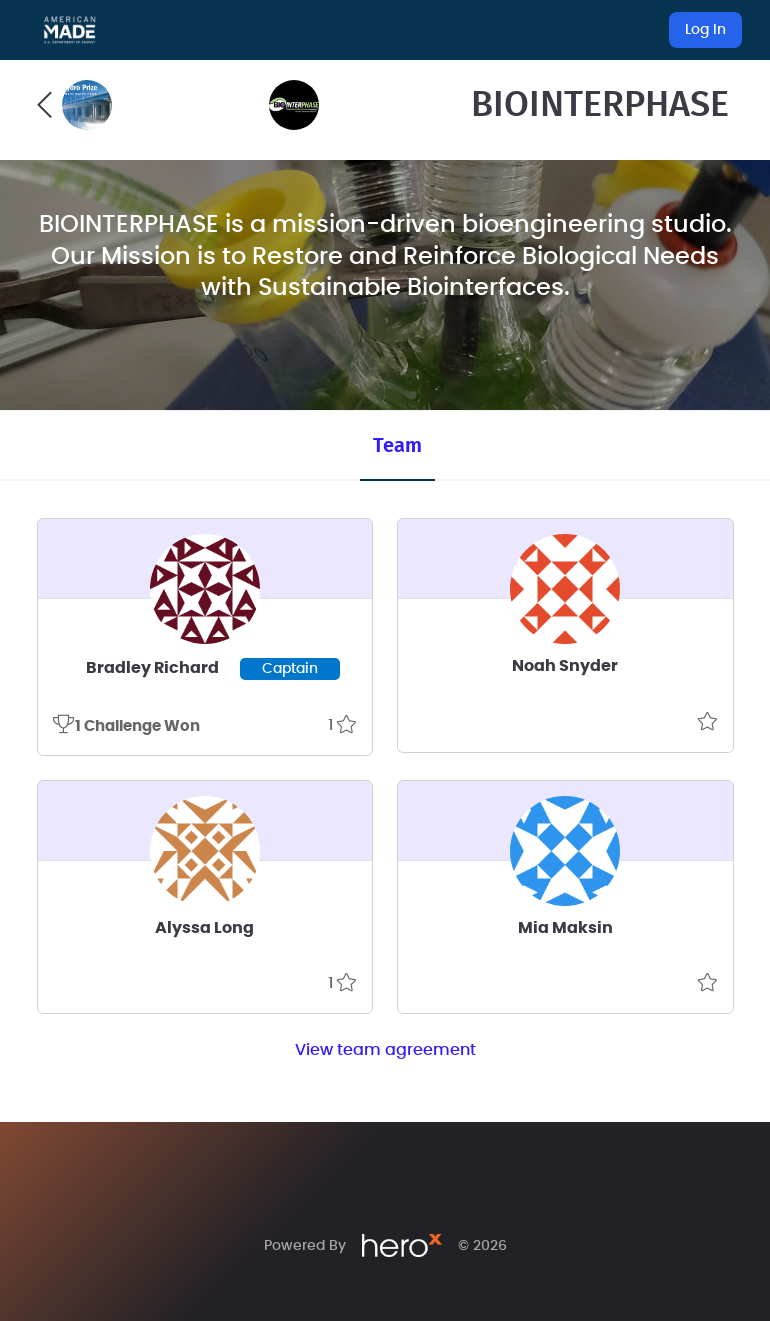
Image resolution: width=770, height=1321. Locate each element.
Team (397, 446)
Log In (705, 30)
